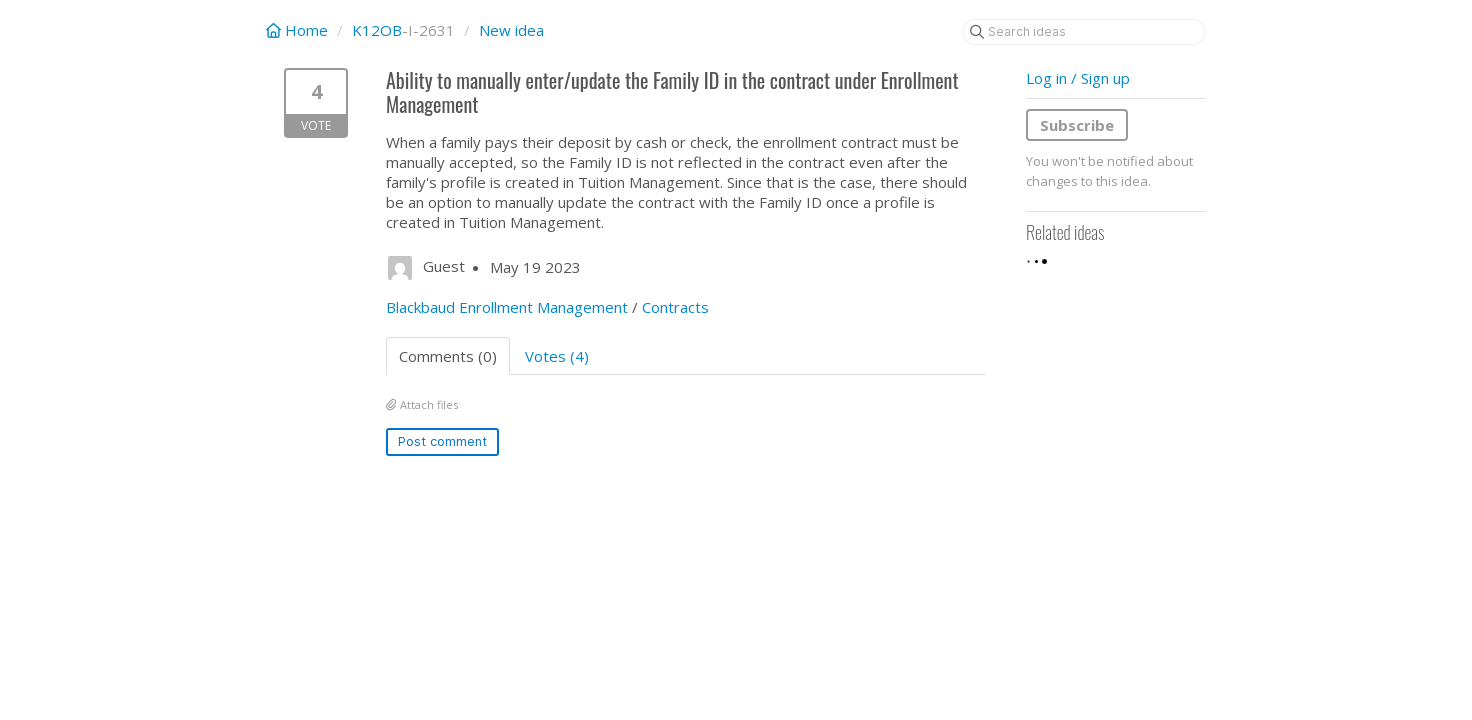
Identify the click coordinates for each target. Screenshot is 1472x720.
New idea (511, 30)
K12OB (377, 30)
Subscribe (1077, 125)
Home (299, 30)
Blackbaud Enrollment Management (507, 307)
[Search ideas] (1084, 32)
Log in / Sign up (1078, 78)
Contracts (675, 307)
